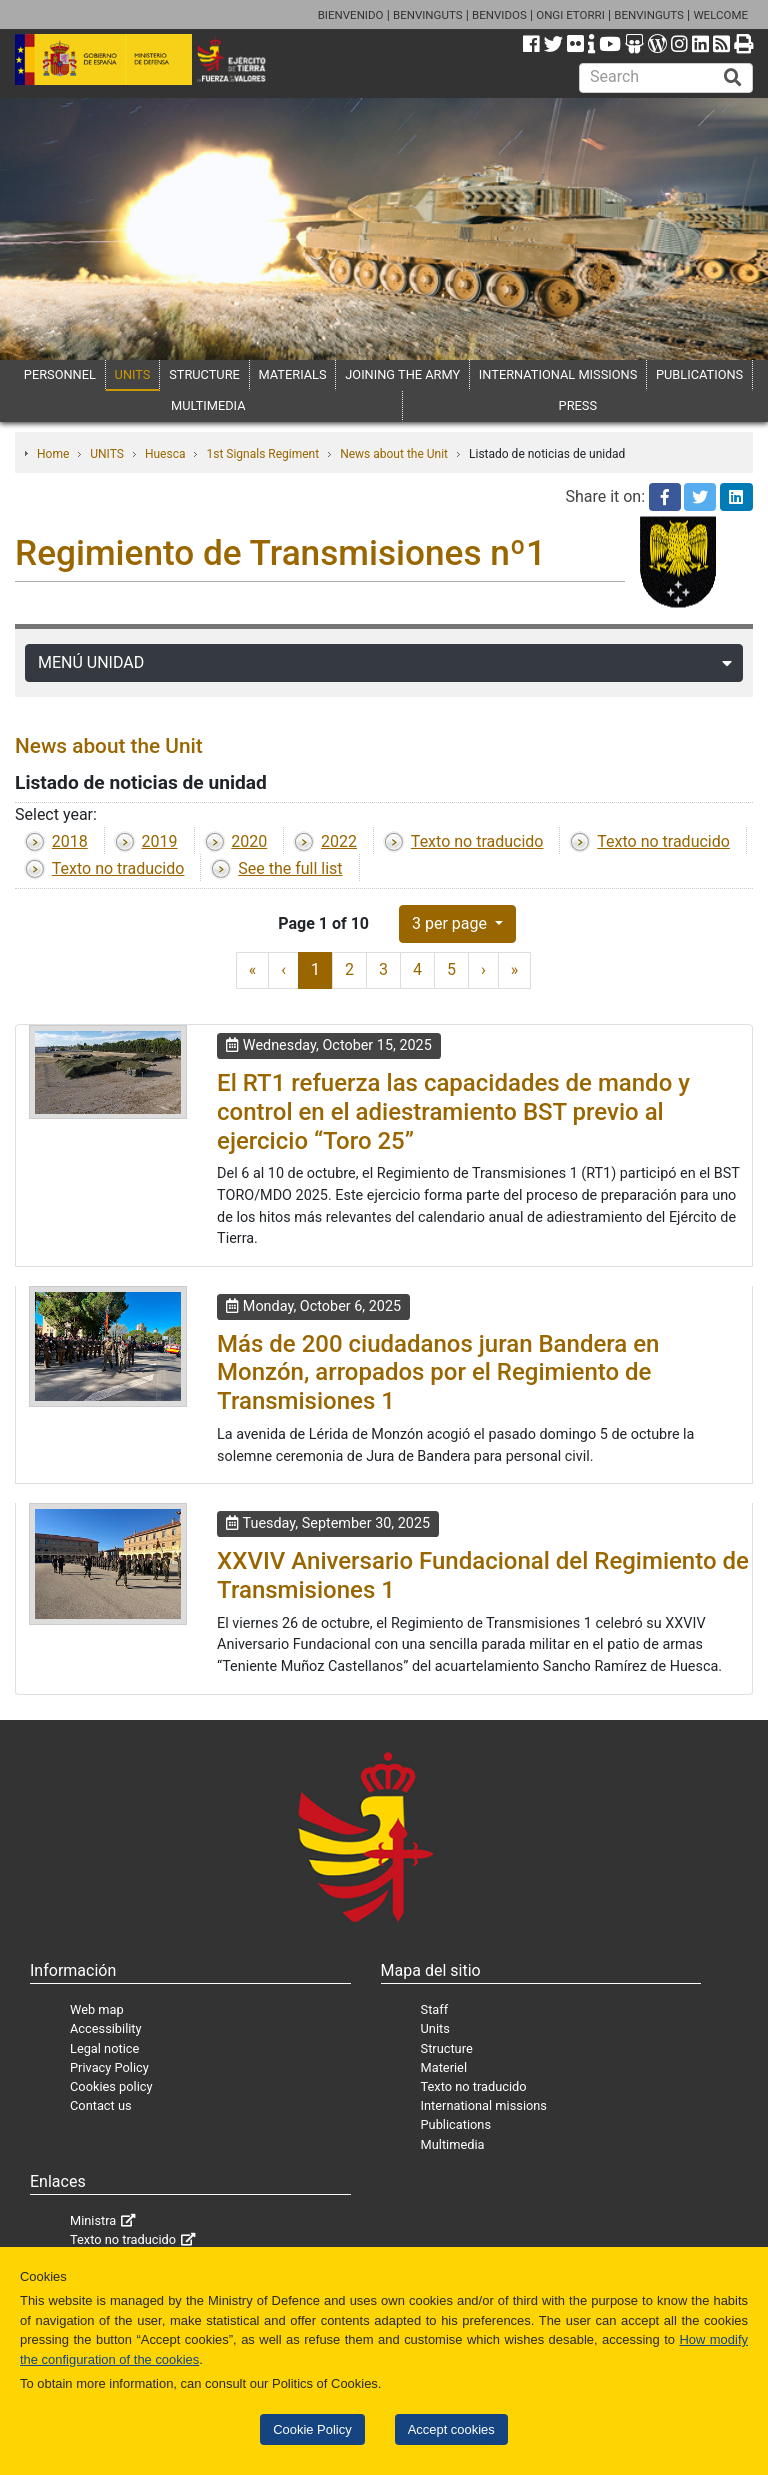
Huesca (165, 454)
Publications (456, 2124)
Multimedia (453, 2144)
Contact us (101, 2105)
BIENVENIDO (351, 15)
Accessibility (106, 2028)
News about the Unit (394, 454)
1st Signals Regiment (262, 454)
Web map (97, 2009)
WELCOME (720, 15)
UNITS (133, 374)
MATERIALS (293, 374)
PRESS (578, 405)
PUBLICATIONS (699, 374)
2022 (339, 841)
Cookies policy (111, 2086)
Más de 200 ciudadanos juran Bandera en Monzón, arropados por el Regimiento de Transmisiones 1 (438, 1373)
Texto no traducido (477, 841)
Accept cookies (451, 2429)
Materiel (444, 2067)
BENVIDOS (499, 15)
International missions (484, 2105)
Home (53, 454)
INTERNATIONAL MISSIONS (558, 374)
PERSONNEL (60, 374)
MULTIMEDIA (208, 405)
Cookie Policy (312, 2429)
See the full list (290, 868)
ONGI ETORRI (570, 15)
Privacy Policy (109, 2067)
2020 (249, 841)
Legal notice (104, 2048)
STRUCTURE (204, 374)
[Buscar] (733, 78)
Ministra (93, 2220)
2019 (160, 841)
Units (435, 2028)
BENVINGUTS (428, 15)
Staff (435, 2009)
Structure (447, 2048)
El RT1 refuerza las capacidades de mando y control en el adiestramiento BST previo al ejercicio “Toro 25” (453, 1112)
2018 (70, 841)
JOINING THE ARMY (402, 374)
